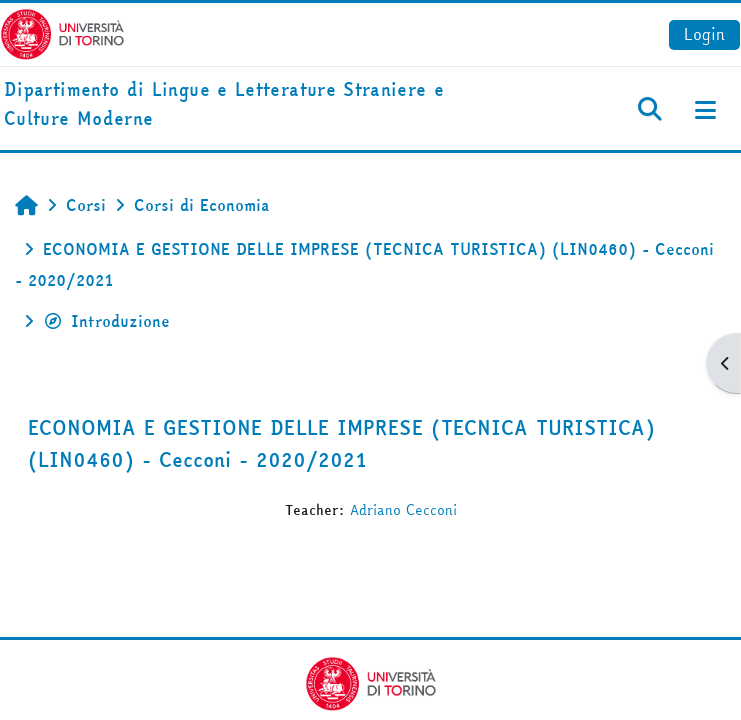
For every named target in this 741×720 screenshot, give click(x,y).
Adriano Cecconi (403, 510)
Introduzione (106, 321)
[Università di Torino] (62, 32)
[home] (247, 105)
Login (704, 34)
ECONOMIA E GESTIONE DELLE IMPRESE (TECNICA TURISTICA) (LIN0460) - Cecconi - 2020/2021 (341, 443)
